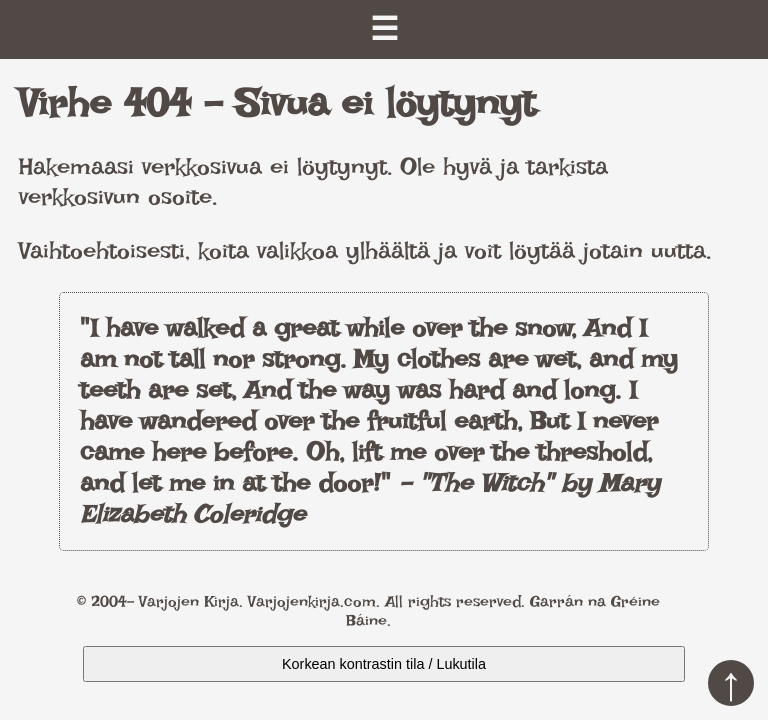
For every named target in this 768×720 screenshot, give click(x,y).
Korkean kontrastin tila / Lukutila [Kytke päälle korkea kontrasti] (384, 664)
